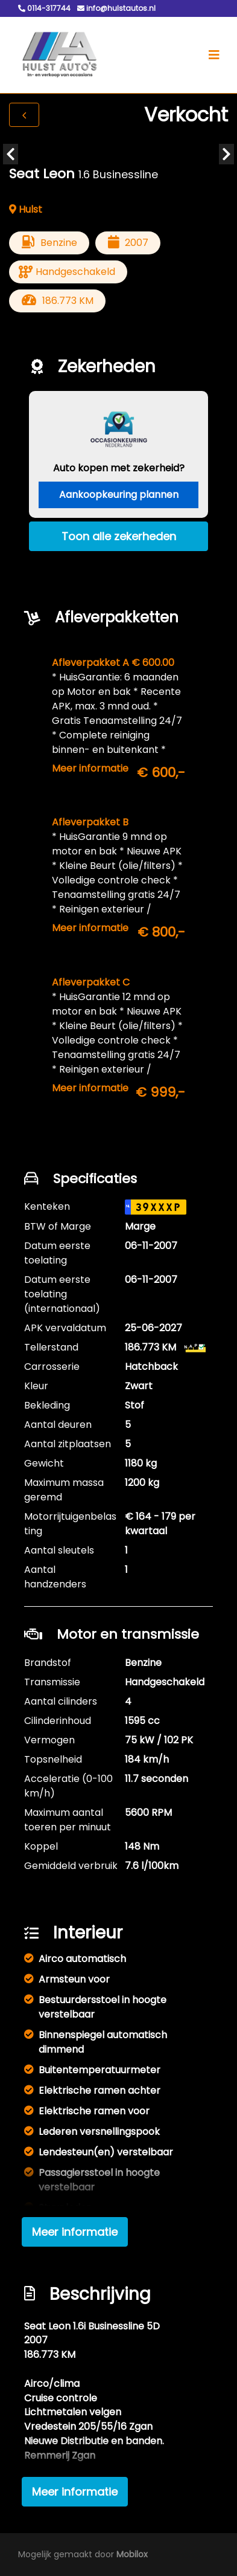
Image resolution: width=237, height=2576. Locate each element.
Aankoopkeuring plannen (119, 495)
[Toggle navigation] (214, 55)
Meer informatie (90, 768)
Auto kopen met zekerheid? (119, 468)
